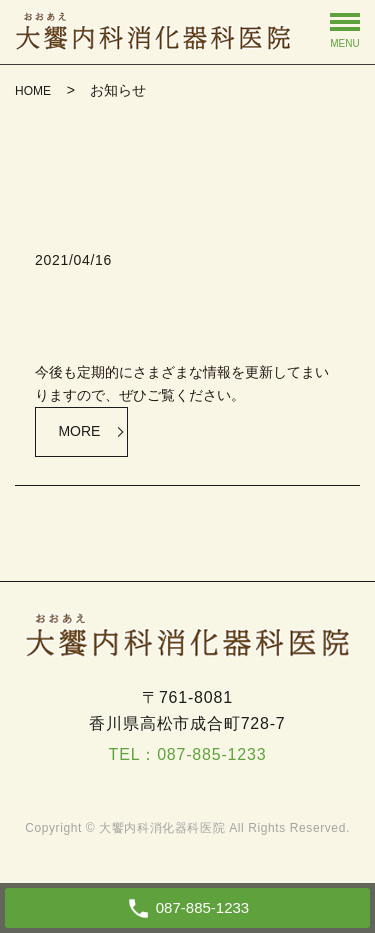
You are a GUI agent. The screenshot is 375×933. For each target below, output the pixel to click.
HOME (33, 91)
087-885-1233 (211, 754)
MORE (79, 431)
